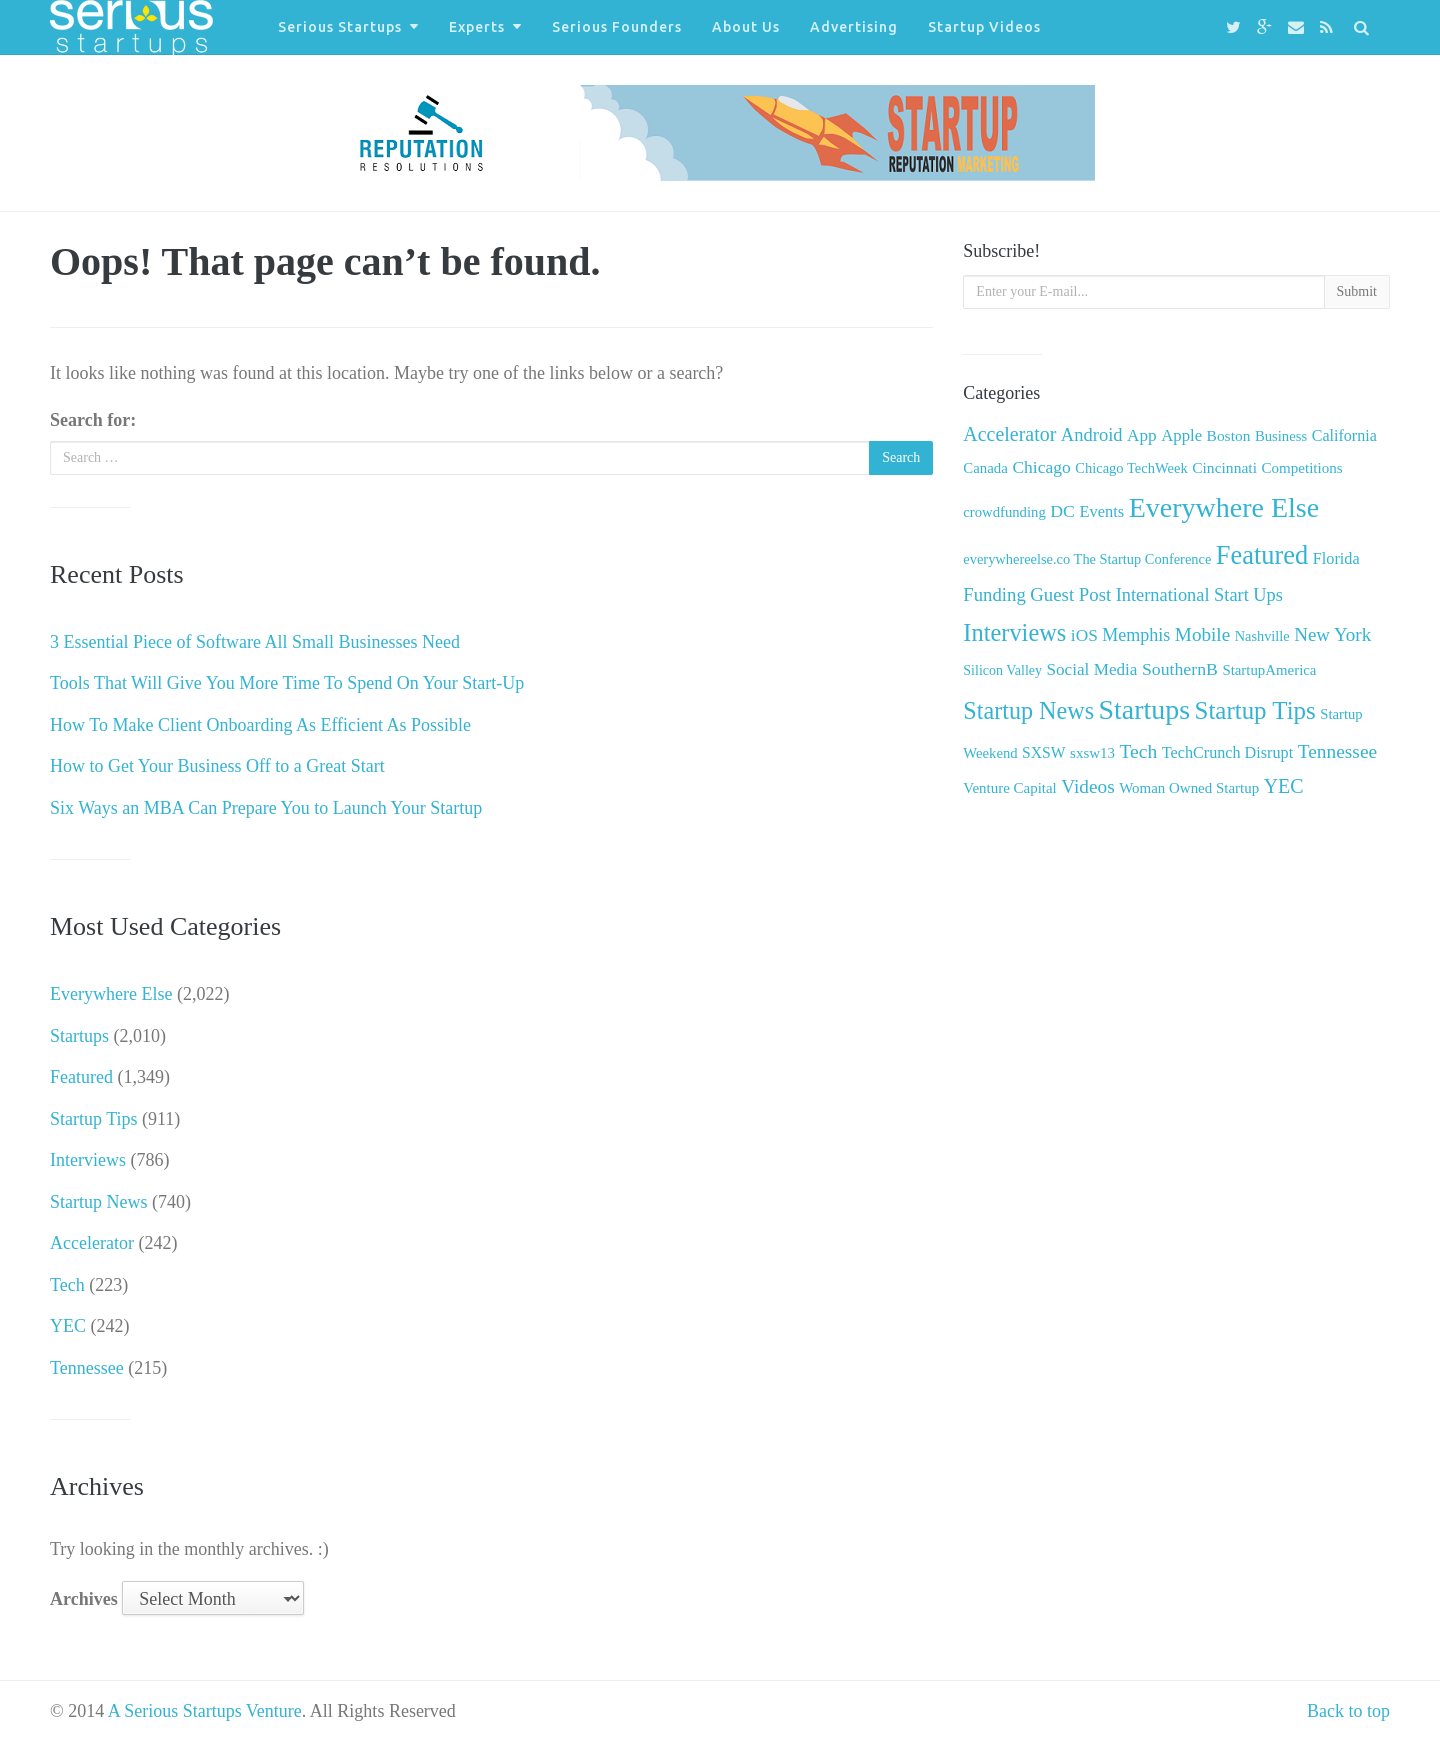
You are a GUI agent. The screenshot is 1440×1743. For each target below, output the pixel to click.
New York (1332, 634)
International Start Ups (1199, 595)
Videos (1087, 786)
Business (1281, 436)
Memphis (1136, 635)
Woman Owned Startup (1189, 788)
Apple (1181, 435)
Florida (1336, 559)
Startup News (99, 1202)
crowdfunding (1004, 512)
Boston (1229, 435)
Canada (985, 468)
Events (1101, 511)
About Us (746, 27)
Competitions (1301, 468)
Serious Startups (340, 27)
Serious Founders (617, 27)
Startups (79, 1036)
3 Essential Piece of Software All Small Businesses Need (255, 642)
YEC (68, 1326)
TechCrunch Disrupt (1227, 752)
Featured (81, 1077)
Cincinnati (1224, 467)
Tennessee (87, 1368)
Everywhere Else (111, 994)
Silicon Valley (1002, 670)
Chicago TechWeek (1131, 468)
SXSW (1044, 752)
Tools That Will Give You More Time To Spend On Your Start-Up (287, 683)
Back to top (1348, 1711)
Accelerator (92, 1243)
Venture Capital (1009, 788)
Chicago (1041, 467)
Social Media (1092, 669)
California (1344, 435)
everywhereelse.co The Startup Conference (1087, 559)
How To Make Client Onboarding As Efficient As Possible (260, 725)
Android (1092, 434)
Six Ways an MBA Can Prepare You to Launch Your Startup (266, 808)
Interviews (88, 1160)
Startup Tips (94, 1119)
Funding (994, 594)
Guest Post (1070, 594)
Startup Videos (984, 27)
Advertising (854, 27)
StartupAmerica (1269, 670)
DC (1062, 511)
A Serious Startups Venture (205, 1711)
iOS (1084, 635)
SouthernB (1180, 669)
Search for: (93, 420)
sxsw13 (1092, 753)
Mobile (1202, 634)
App (1142, 435)
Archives (84, 1599)
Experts (477, 27)
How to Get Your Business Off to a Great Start (217, 766)
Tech (67, 1285)
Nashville (1262, 636)
